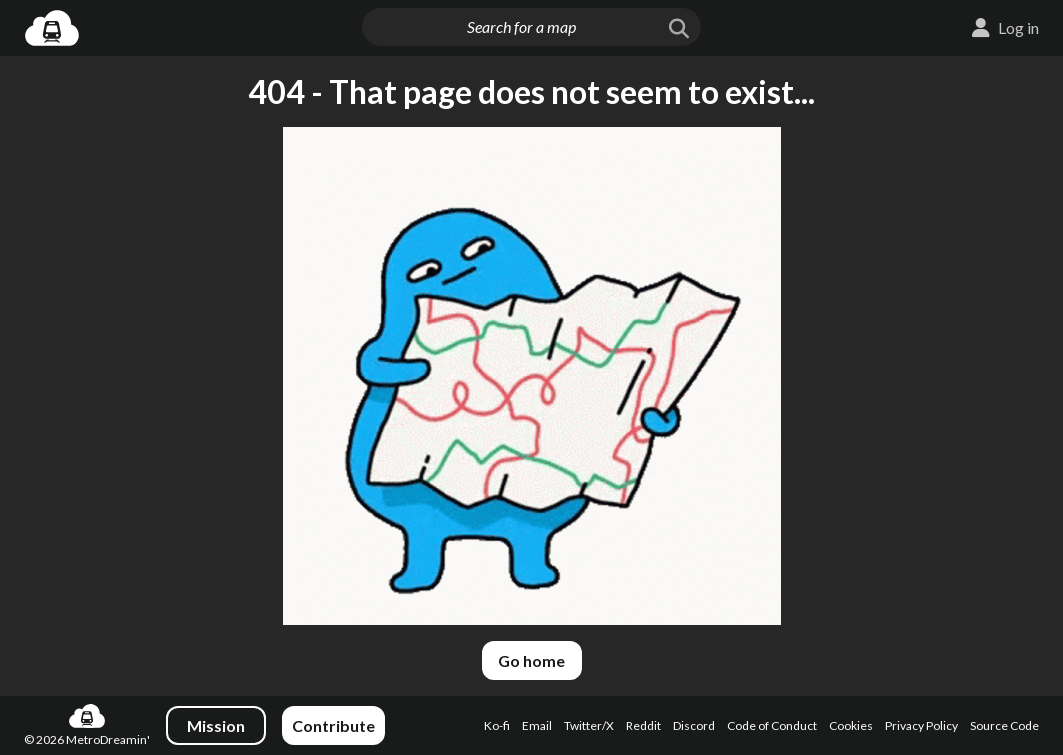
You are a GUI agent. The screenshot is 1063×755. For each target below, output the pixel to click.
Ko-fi (497, 725)
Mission (216, 725)
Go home (531, 660)
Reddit (643, 725)
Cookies (851, 725)
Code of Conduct (772, 725)
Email (537, 725)
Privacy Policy (921, 725)
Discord (694, 725)
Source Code (1004, 725)
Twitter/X (589, 725)
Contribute (333, 725)
